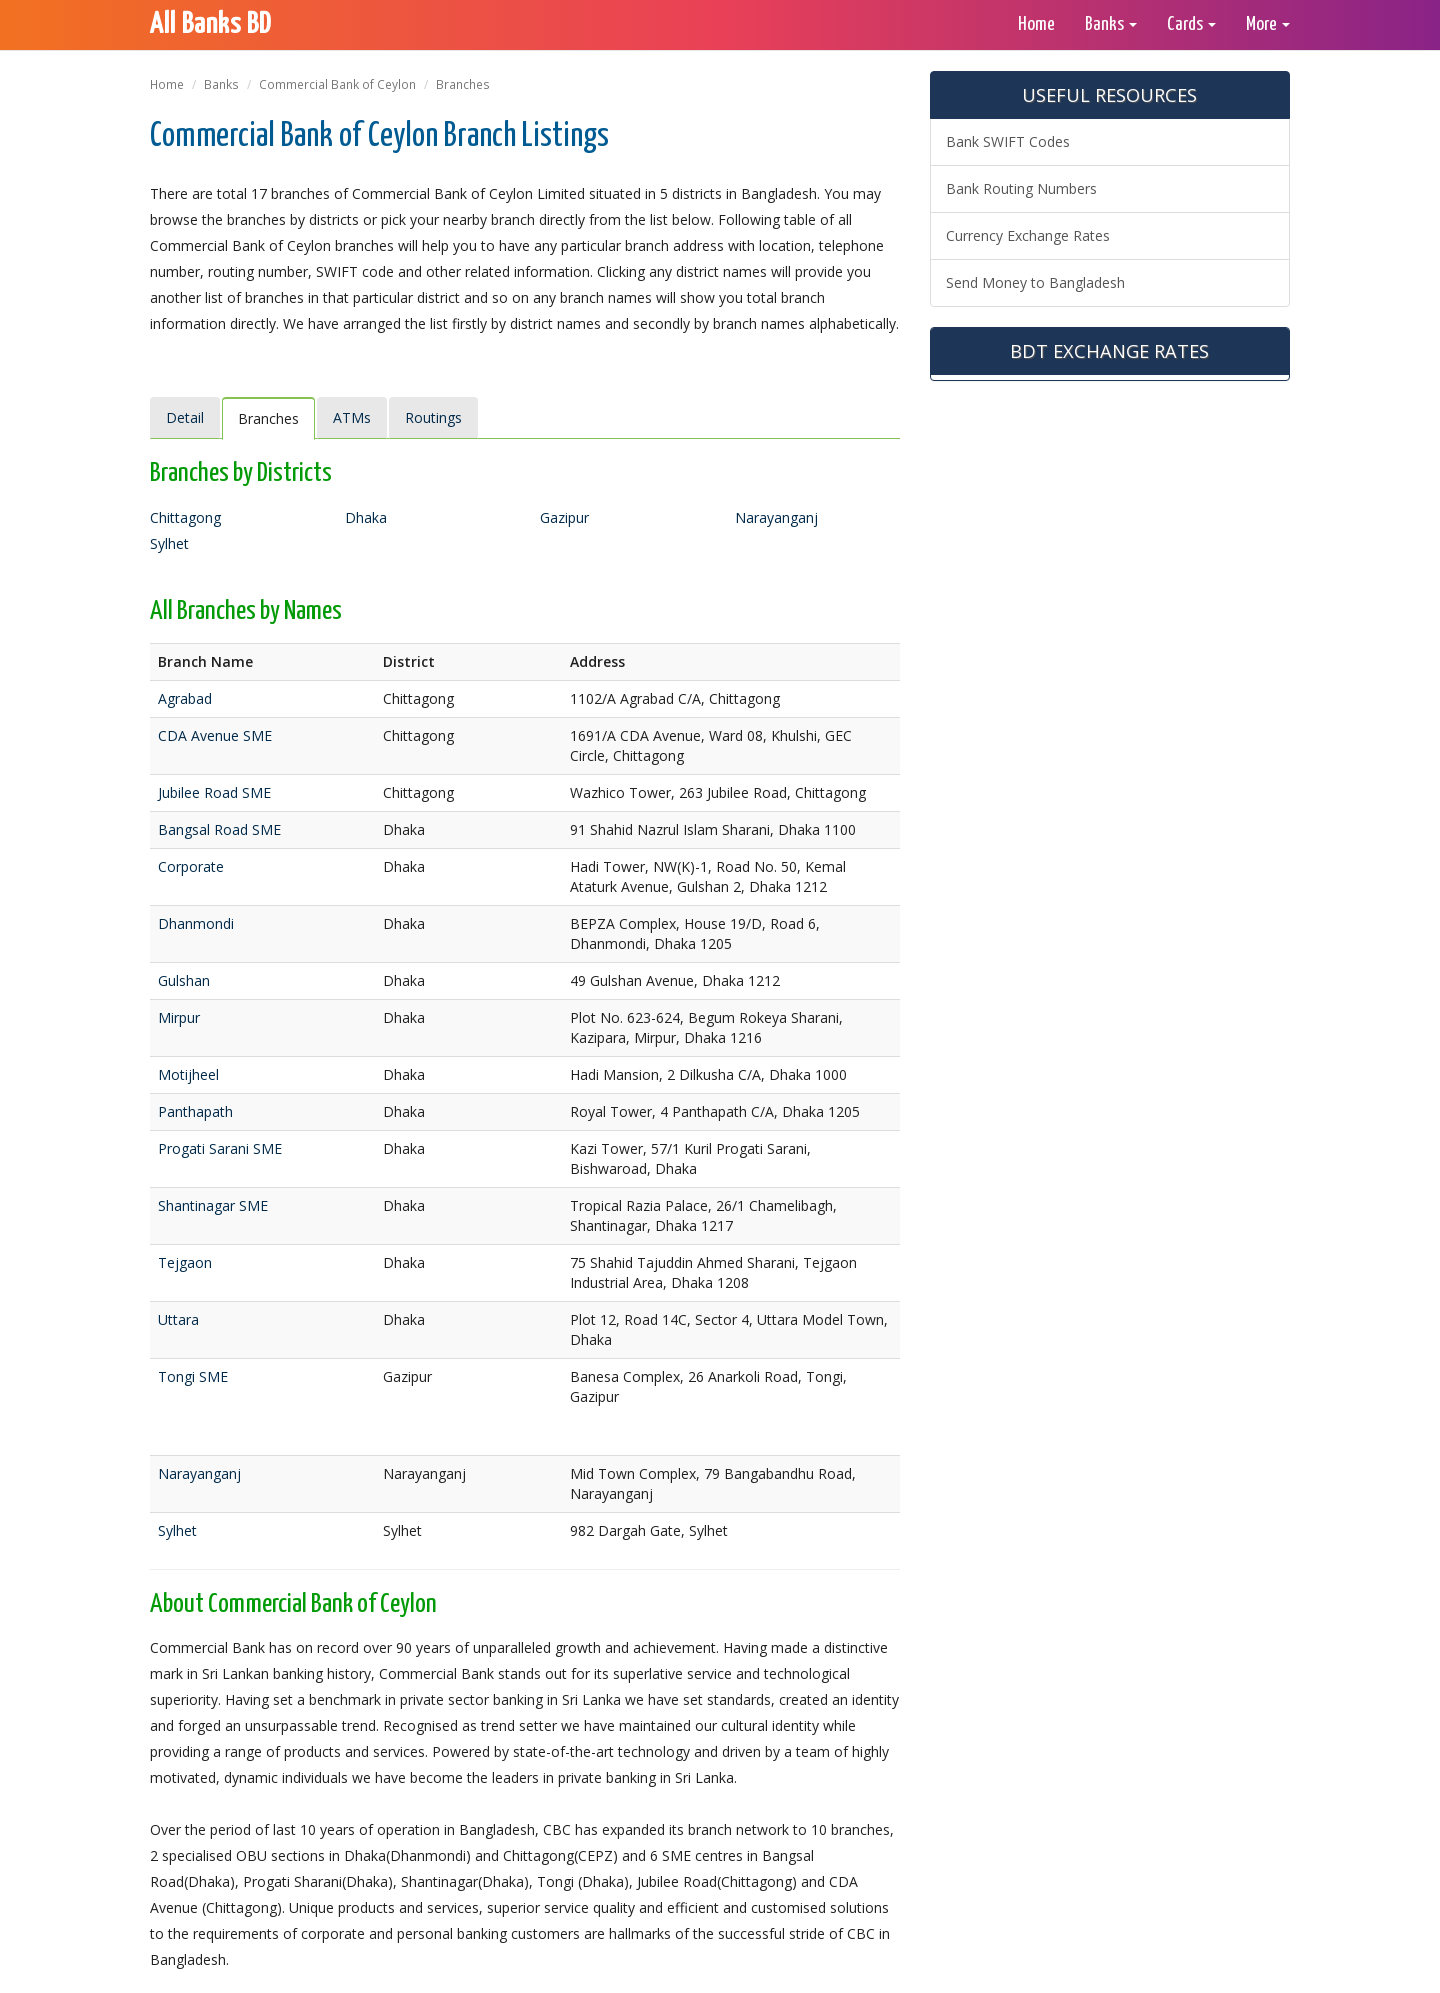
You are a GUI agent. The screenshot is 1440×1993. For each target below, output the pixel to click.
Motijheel (188, 1074)
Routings (433, 417)
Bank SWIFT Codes (1008, 141)
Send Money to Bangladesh (1035, 282)
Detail (185, 417)
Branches (268, 418)
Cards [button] (1191, 24)
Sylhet (169, 543)
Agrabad (185, 698)
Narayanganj (776, 517)
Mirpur (179, 1017)
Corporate (191, 866)
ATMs (352, 417)
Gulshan (184, 980)
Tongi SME (193, 1376)
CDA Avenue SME (215, 735)
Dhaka (366, 517)
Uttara (178, 1319)
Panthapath (195, 1111)
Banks (221, 84)
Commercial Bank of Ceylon (337, 84)
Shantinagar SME (213, 1205)
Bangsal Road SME (219, 829)
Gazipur (564, 517)
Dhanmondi (196, 923)
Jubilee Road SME (214, 792)
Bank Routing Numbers (1021, 188)
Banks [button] (1111, 24)
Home (1036, 24)
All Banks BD (210, 25)
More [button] (1268, 24)
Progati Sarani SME (220, 1148)
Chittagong (185, 517)
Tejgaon (185, 1262)
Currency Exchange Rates (1028, 235)
